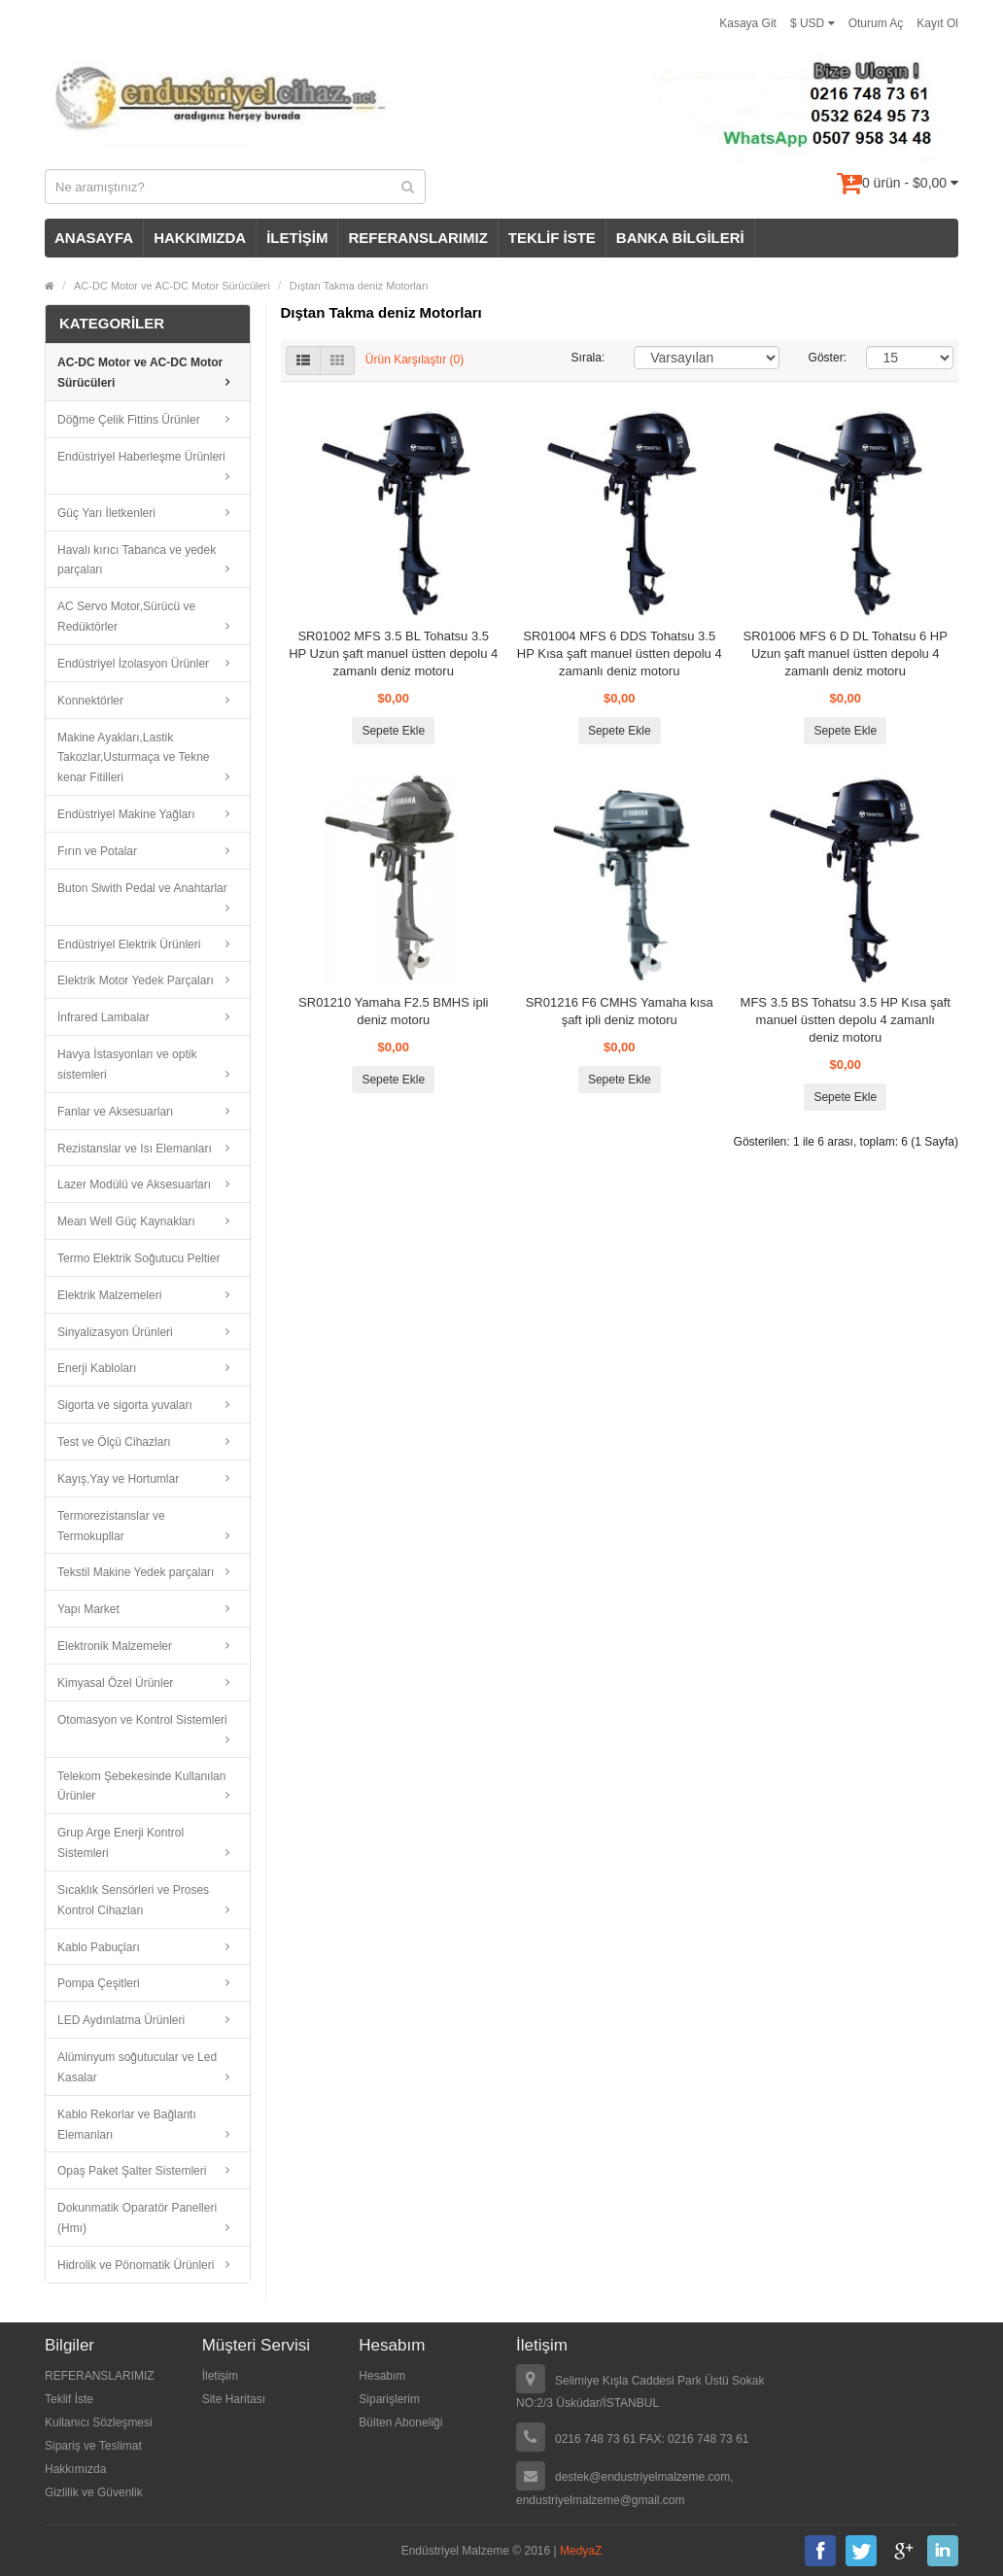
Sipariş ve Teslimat (93, 2446)
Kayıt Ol (937, 23)
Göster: (823, 357)
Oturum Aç (876, 23)
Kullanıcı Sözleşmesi (99, 2422)
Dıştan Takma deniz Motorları (359, 286)
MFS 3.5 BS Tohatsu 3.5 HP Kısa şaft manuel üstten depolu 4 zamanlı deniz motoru (846, 1020)
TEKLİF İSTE (552, 237)
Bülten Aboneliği (400, 2422)
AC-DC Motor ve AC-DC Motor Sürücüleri (172, 286)
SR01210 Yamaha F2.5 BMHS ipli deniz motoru (393, 1011)
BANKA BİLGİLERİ (680, 237)
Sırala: (588, 357)
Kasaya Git (748, 23)
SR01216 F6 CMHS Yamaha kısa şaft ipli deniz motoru (619, 1011)
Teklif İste (69, 2399)
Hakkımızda (75, 2469)
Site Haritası (233, 2399)
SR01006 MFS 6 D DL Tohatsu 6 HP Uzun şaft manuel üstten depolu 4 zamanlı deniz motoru (846, 653)
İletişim (220, 2376)
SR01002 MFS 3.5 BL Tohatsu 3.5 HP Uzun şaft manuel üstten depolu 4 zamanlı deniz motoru (393, 653)
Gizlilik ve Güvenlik (94, 2492)
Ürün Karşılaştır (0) (414, 360)
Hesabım (382, 2376)
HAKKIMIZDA (200, 237)
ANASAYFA (93, 237)
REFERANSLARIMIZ (417, 237)
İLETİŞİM (297, 237)
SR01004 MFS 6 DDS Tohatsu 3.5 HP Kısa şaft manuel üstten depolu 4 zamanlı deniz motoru (619, 653)
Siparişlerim (389, 2399)
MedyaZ (581, 2551)
